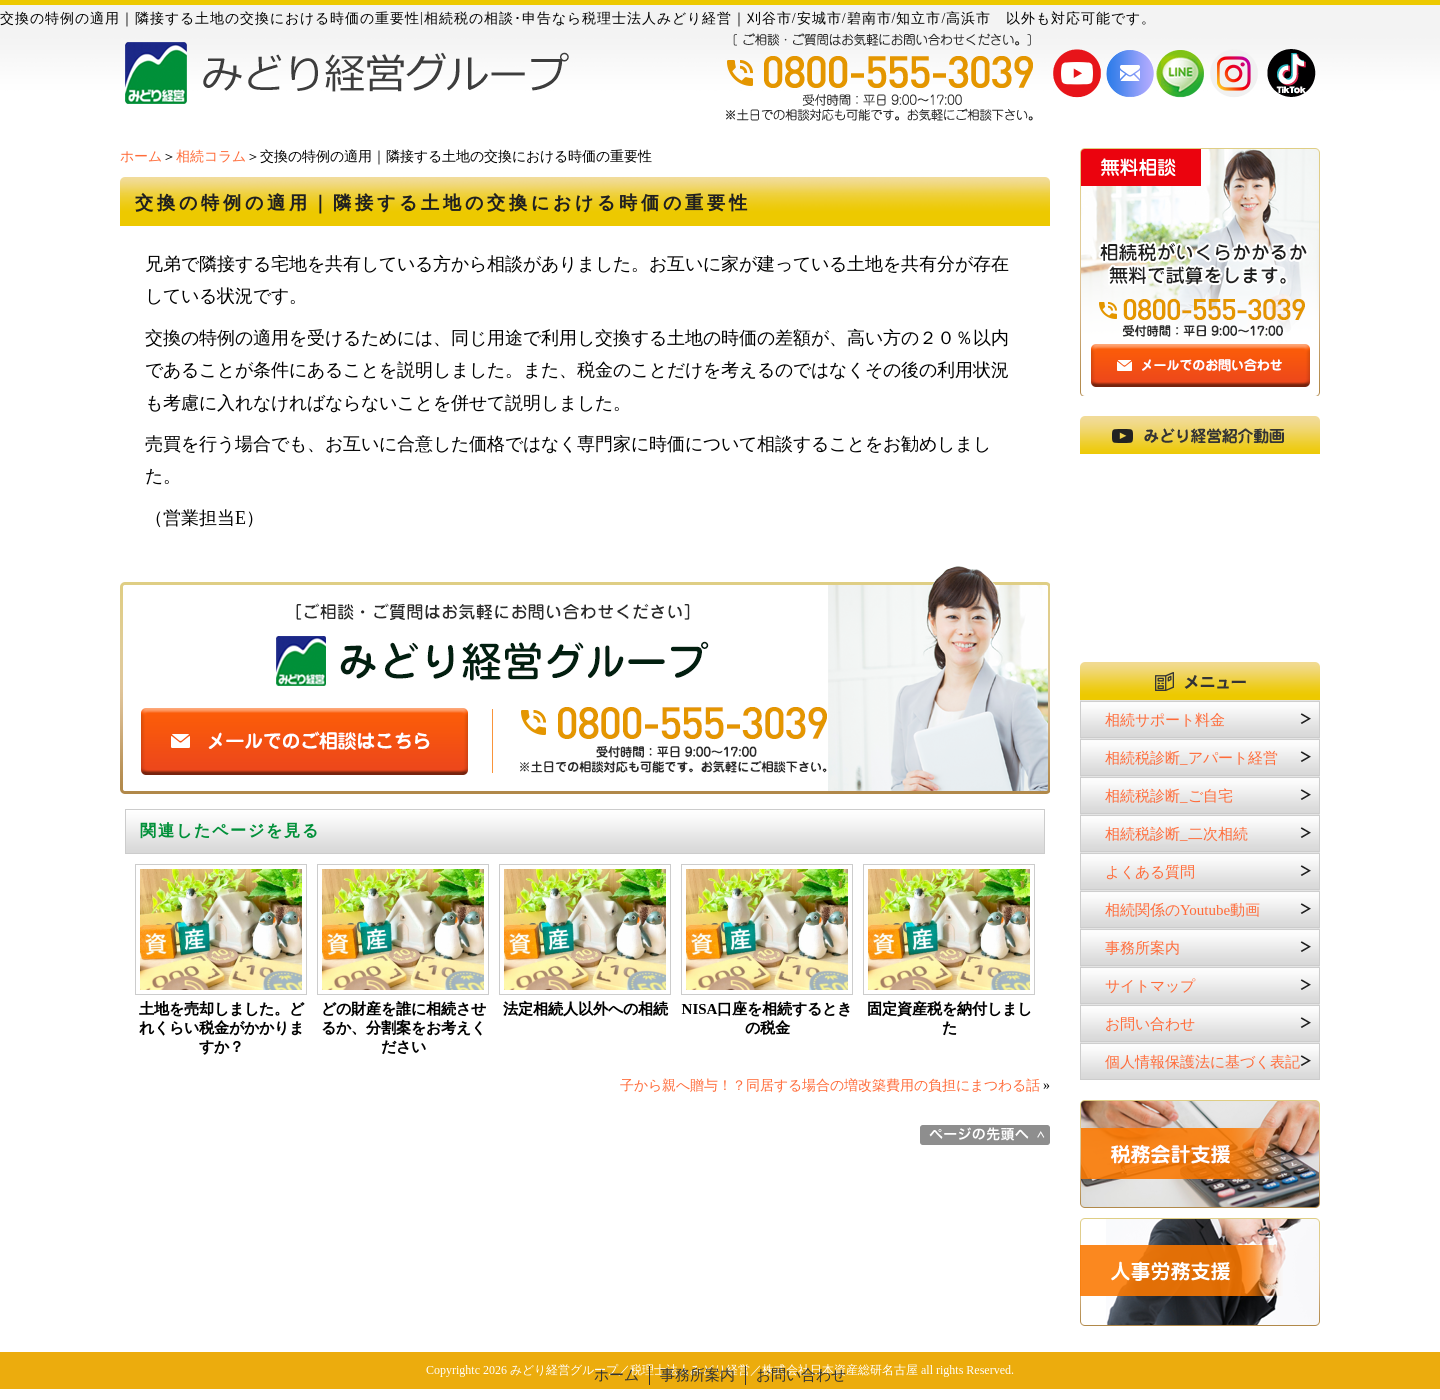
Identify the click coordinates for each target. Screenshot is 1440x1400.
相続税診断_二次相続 (1176, 834)
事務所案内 (1142, 948)
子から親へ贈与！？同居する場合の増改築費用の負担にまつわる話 (830, 1085)
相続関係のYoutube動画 (1182, 910)
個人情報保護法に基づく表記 (1202, 1062)
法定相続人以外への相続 (585, 1009)
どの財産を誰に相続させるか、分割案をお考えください (403, 1028)
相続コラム (211, 156)
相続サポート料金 (1165, 720)
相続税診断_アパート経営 (1191, 758)
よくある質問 (1150, 872)
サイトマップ (1150, 986)
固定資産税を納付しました (949, 1018)
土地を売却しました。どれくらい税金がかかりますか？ (221, 1028)
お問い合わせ (1150, 1024)
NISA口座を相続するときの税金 (767, 1018)
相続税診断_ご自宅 (1169, 796)
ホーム (141, 156)
